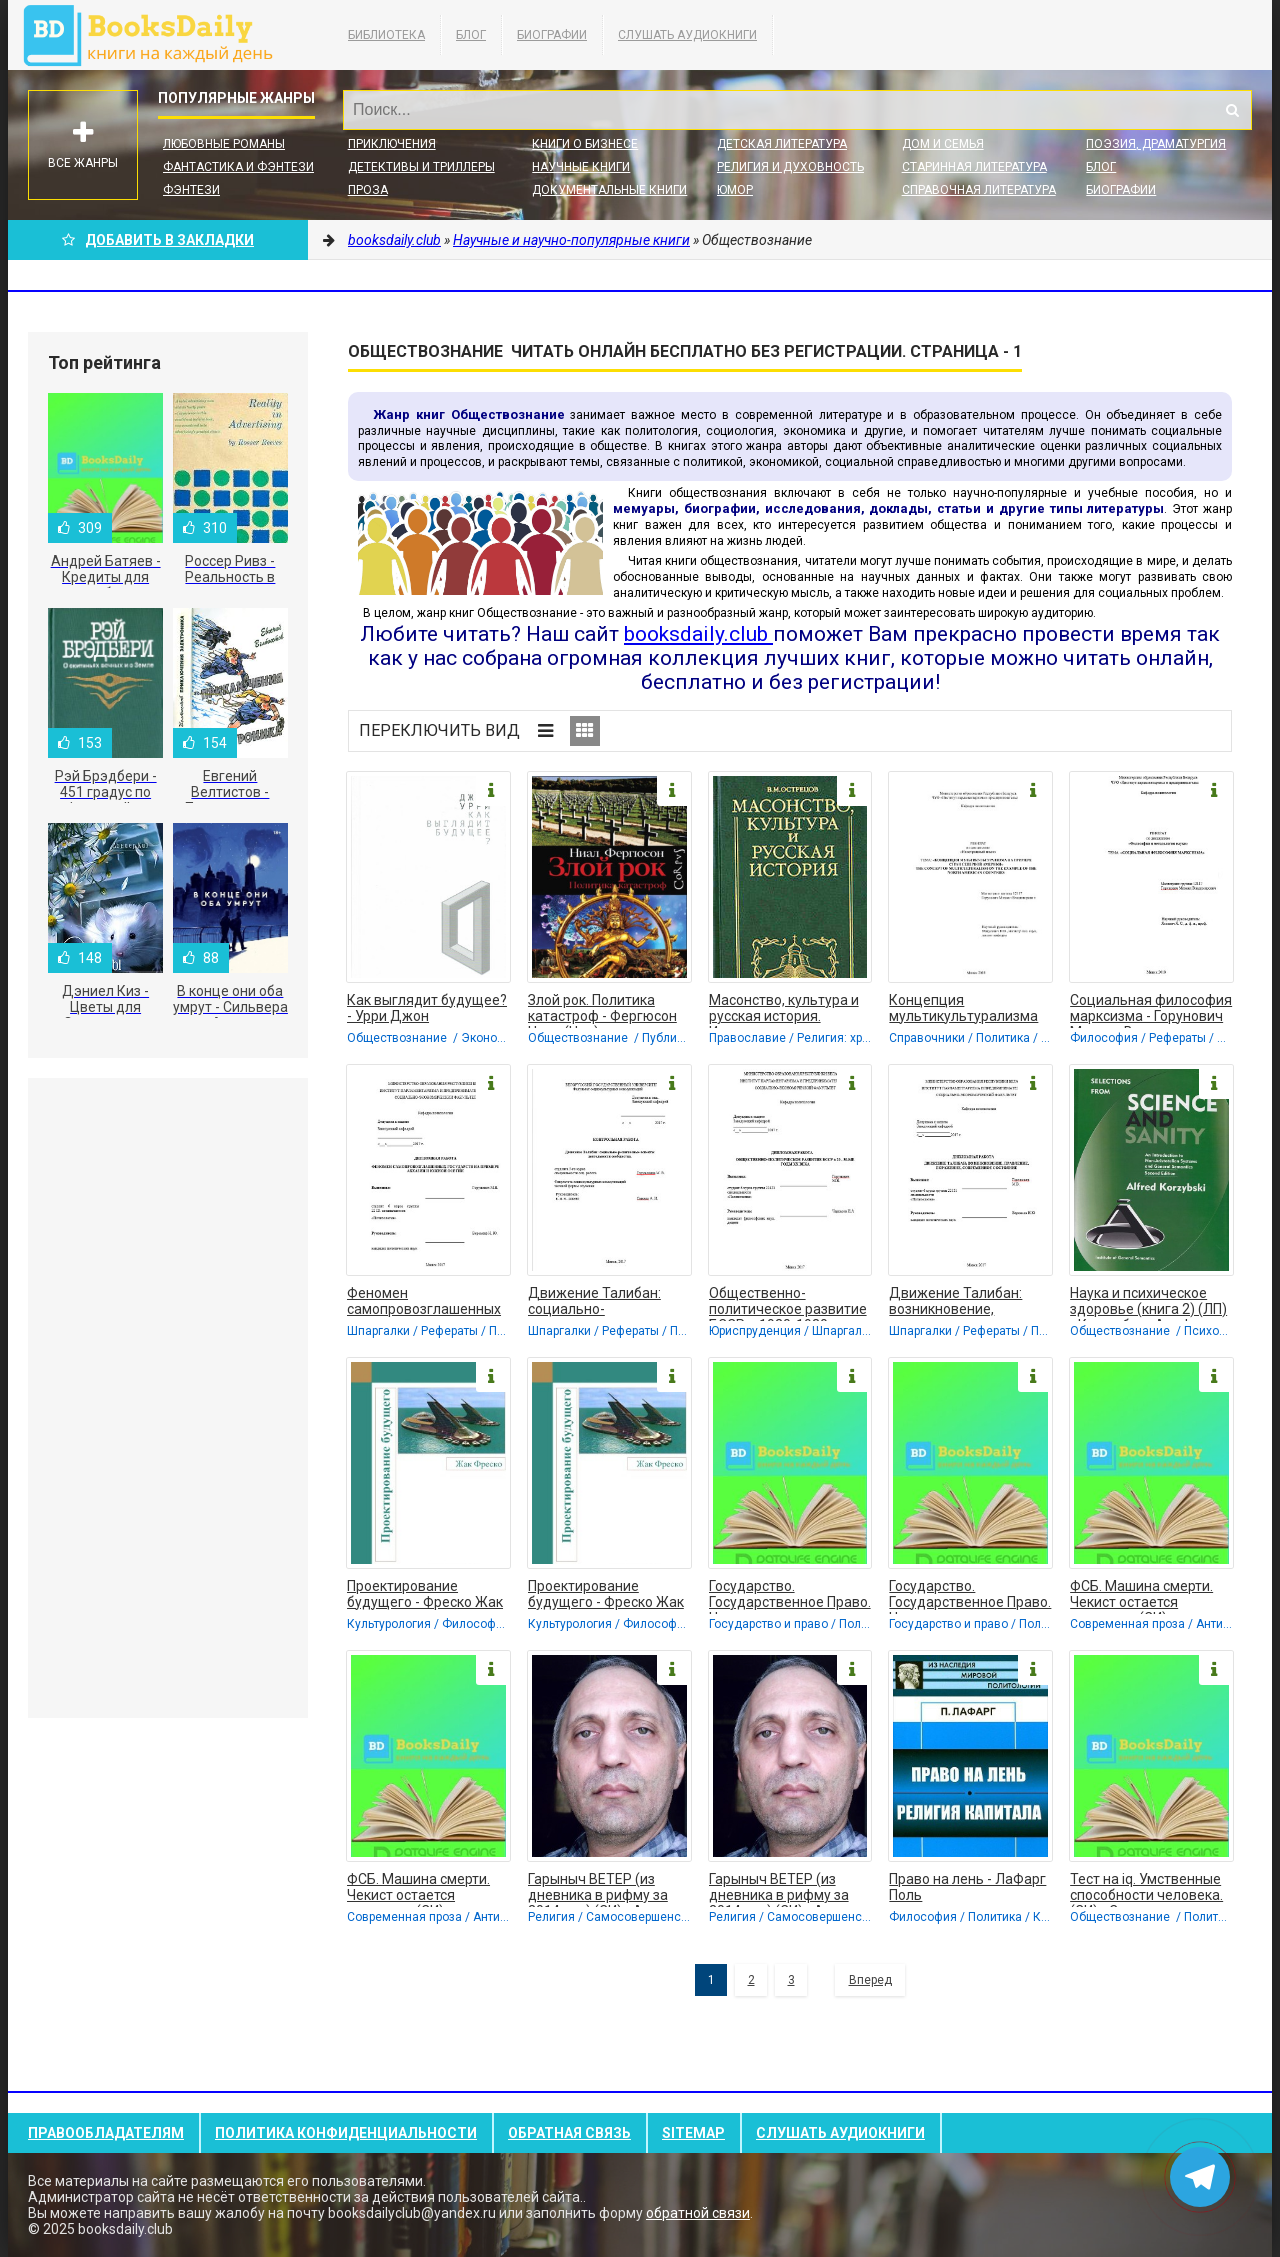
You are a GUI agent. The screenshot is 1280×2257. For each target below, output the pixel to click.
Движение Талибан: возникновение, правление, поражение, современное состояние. (967, 1303)
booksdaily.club (158, 35)
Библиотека (386, 35)
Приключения (392, 144)
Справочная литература (979, 190)
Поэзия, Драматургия (1156, 144)
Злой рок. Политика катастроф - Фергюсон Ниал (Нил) (602, 1010)
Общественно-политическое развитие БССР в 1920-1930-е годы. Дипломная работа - (788, 1303)
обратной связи (698, 2213)
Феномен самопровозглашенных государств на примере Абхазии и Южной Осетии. (424, 1303)
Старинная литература (974, 167)
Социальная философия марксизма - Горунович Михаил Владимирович (1151, 1010)
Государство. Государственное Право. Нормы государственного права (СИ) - (790, 1596)
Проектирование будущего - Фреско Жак (425, 1594)
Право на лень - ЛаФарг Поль (967, 1887)
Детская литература (782, 144)
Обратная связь (569, 2133)
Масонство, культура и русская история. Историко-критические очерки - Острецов (784, 1010)
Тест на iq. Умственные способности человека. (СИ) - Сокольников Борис (1146, 1889)
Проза (368, 190)
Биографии (552, 35)
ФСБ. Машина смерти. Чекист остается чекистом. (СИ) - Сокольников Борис (1141, 1596)
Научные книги (581, 167)
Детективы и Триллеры (421, 167)
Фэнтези (191, 190)
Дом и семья (943, 144)
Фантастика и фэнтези (238, 167)
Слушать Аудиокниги (687, 35)
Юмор (735, 190)
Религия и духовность (790, 167)
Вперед (870, 1980)
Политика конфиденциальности (346, 2133)
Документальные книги (609, 190)
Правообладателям (106, 2133)
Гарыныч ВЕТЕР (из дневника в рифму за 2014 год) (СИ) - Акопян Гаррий (605, 1889)
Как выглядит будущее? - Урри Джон (427, 1008)
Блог (471, 35)
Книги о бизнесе (585, 144)
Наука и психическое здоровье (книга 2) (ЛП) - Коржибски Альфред (1148, 1303)
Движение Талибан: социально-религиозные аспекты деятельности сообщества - (600, 1303)
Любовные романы (224, 144)
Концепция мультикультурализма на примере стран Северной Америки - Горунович (963, 1010)
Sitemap (693, 2133)
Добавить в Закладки (158, 240)
